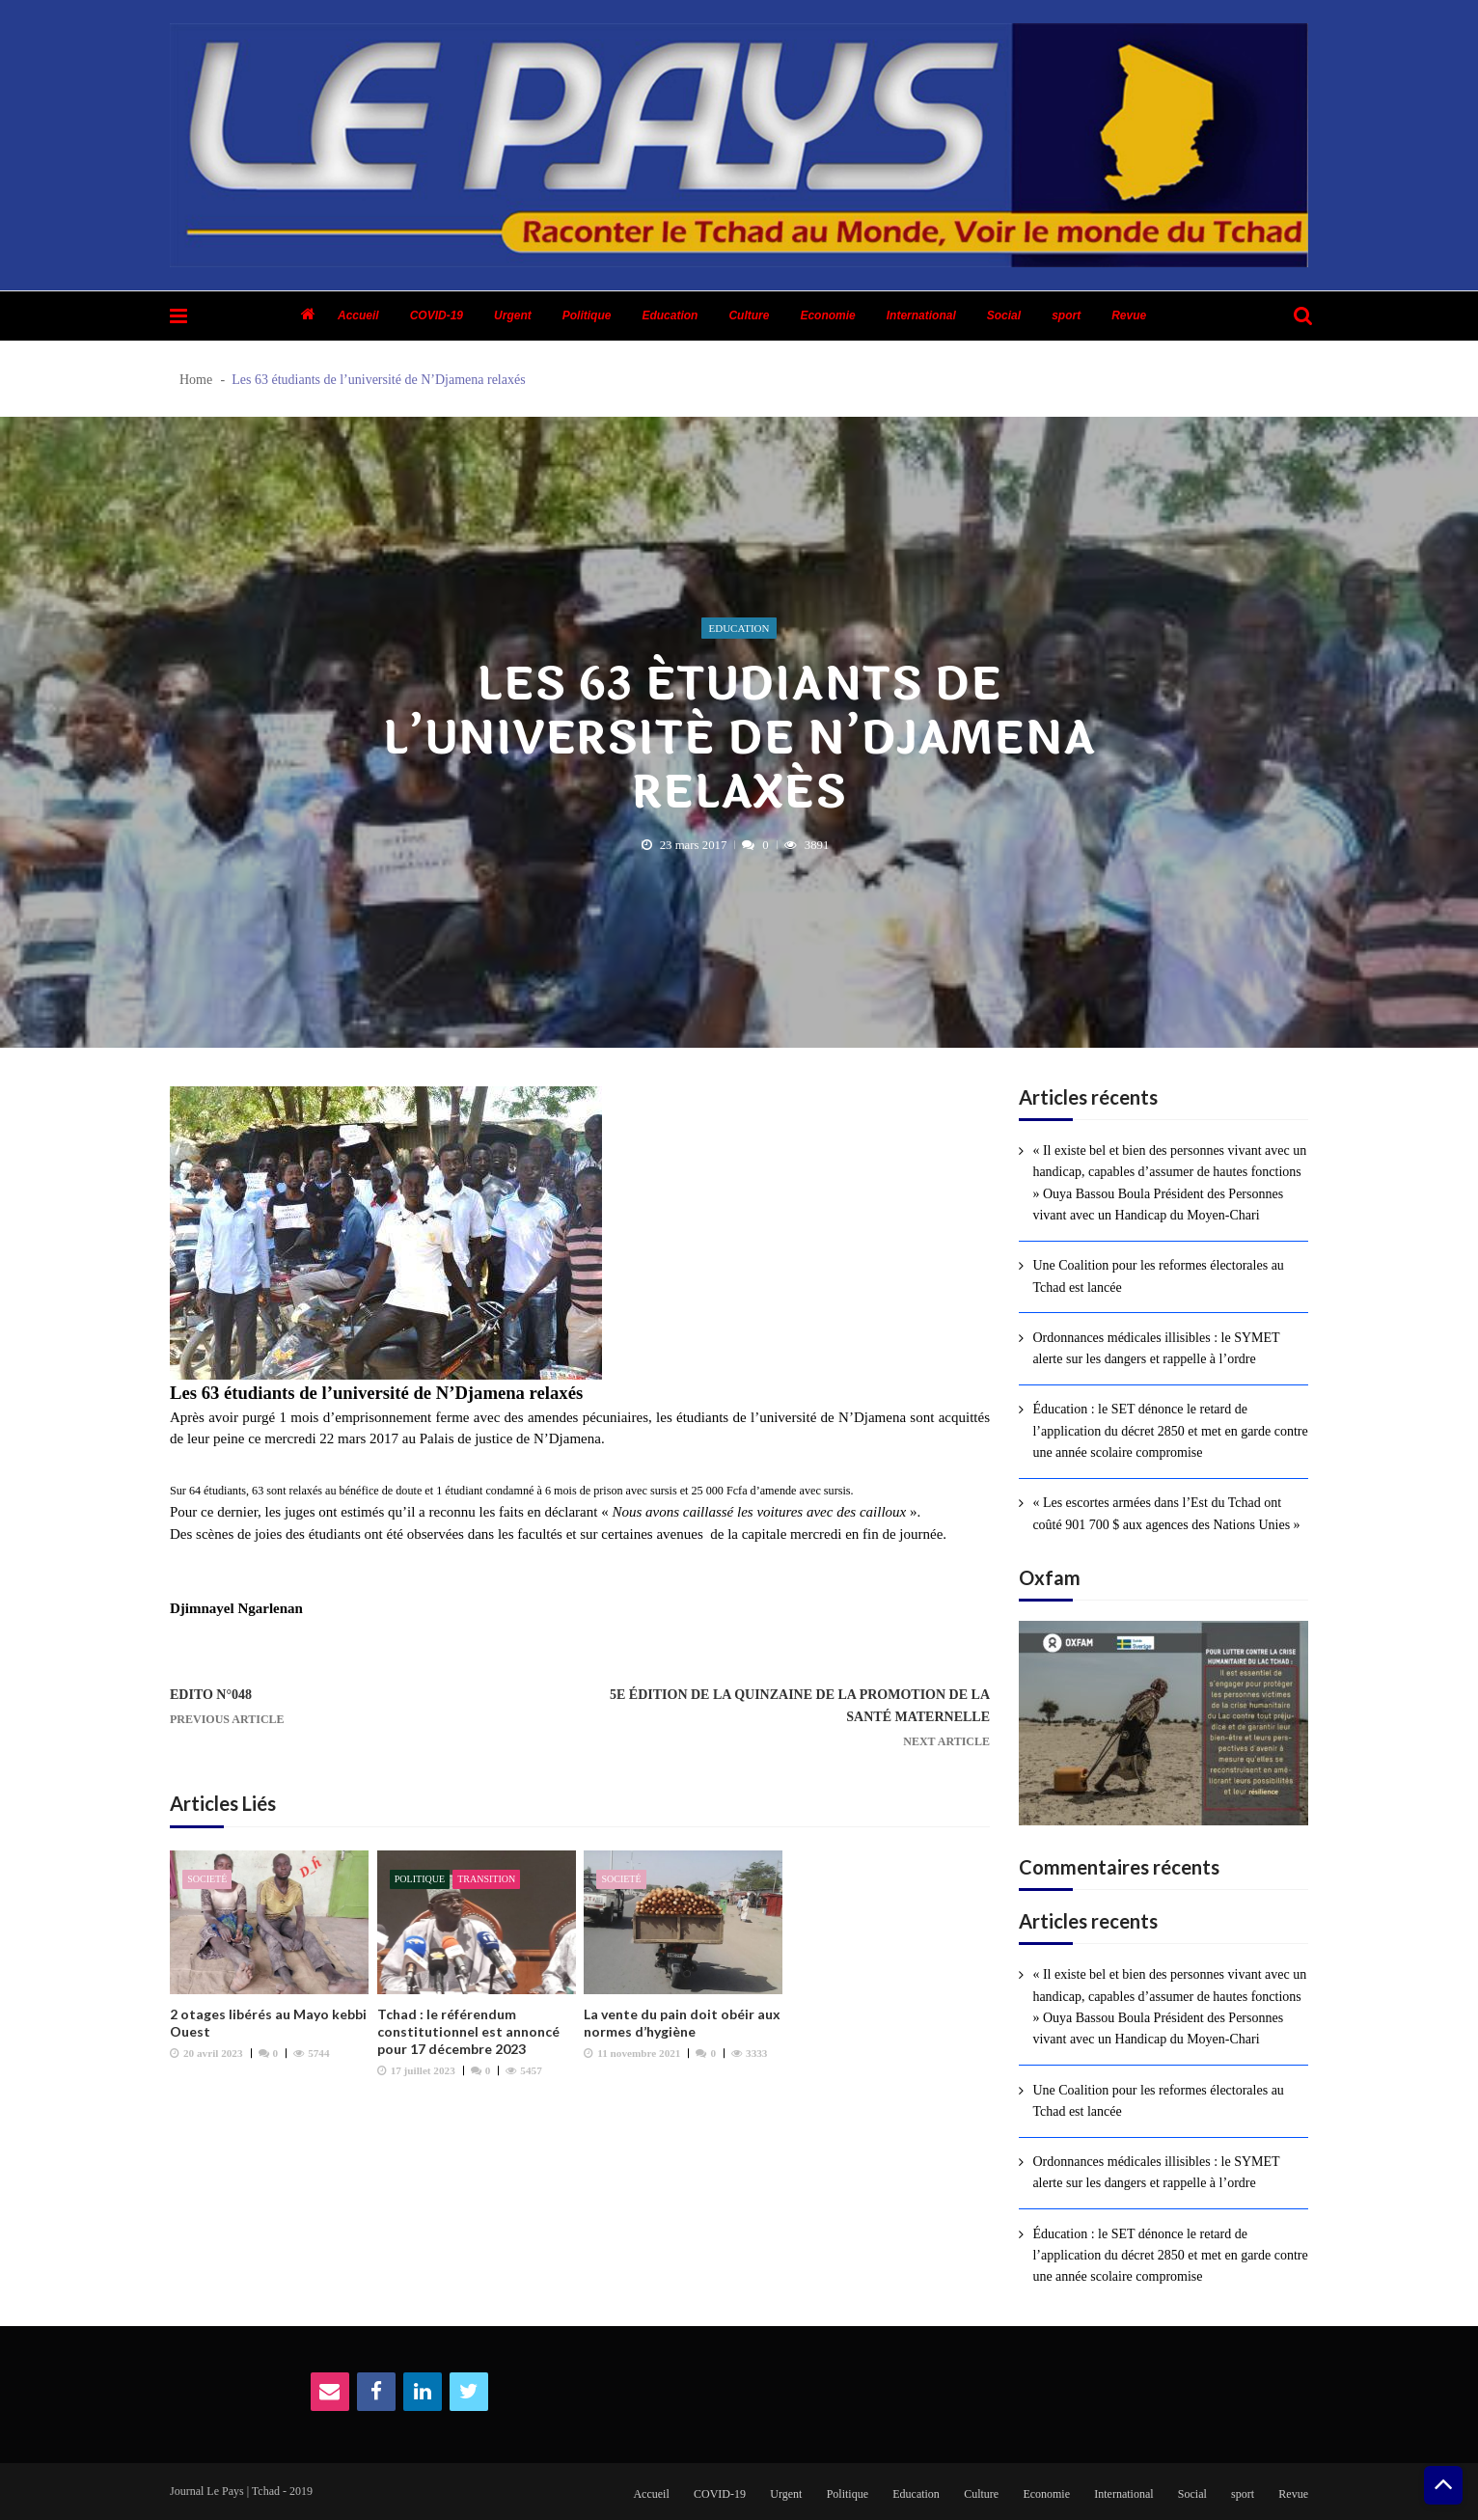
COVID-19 (436, 315)
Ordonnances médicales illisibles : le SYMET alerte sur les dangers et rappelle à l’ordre (1155, 1348)
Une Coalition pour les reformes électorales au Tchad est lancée (1157, 1276)
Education (670, 315)
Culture (748, 315)
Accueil (358, 315)
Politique (587, 315)
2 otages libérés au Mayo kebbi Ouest (268, 2023)
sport (1066, 315)
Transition (486, 1879)
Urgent (513, 315)
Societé (207, 1879)
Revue (1128, 315)
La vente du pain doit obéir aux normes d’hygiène (682, 2023)
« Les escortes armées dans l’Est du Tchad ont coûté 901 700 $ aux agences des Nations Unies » (1166, 1513)
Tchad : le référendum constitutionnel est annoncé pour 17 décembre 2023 (468, 2031)
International (921, 315)
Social (1004, 315)
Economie (827, 315)
